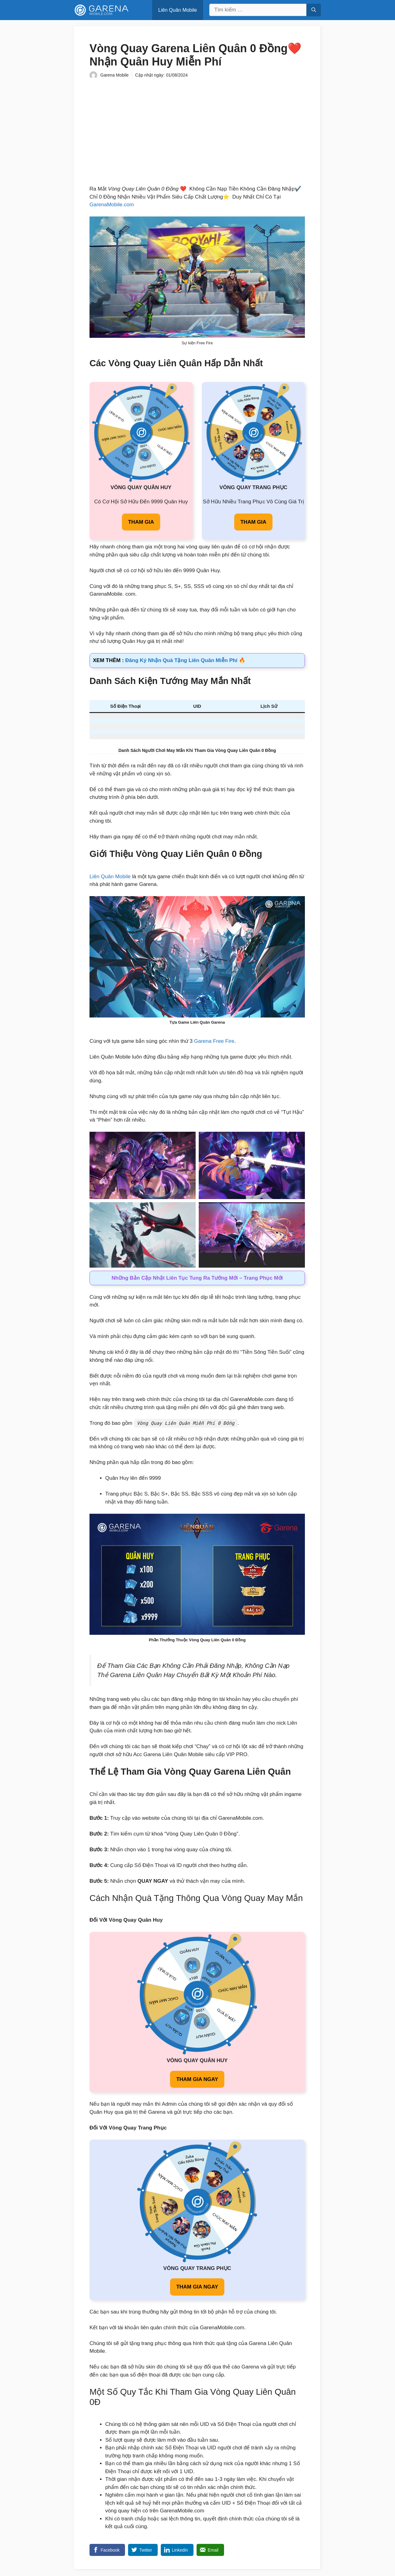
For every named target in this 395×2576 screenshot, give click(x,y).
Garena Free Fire (214, 1041)
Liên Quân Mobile (177, 10)
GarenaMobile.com (111, 205)
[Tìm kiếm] (313, 10)
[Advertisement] (197, 131)
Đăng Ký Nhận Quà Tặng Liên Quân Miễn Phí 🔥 (185, 660)
